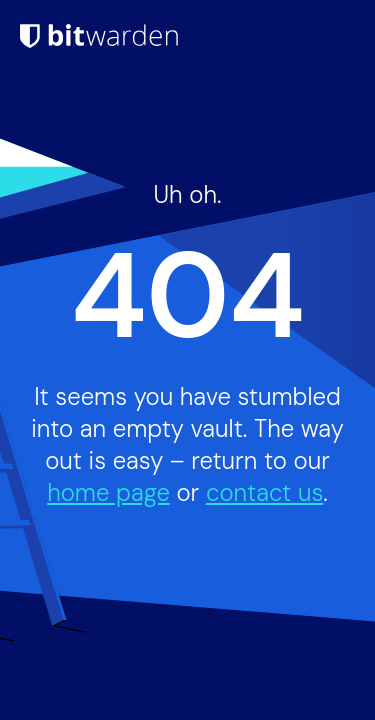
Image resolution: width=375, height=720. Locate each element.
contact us (264, 492)
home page (108, 492)
